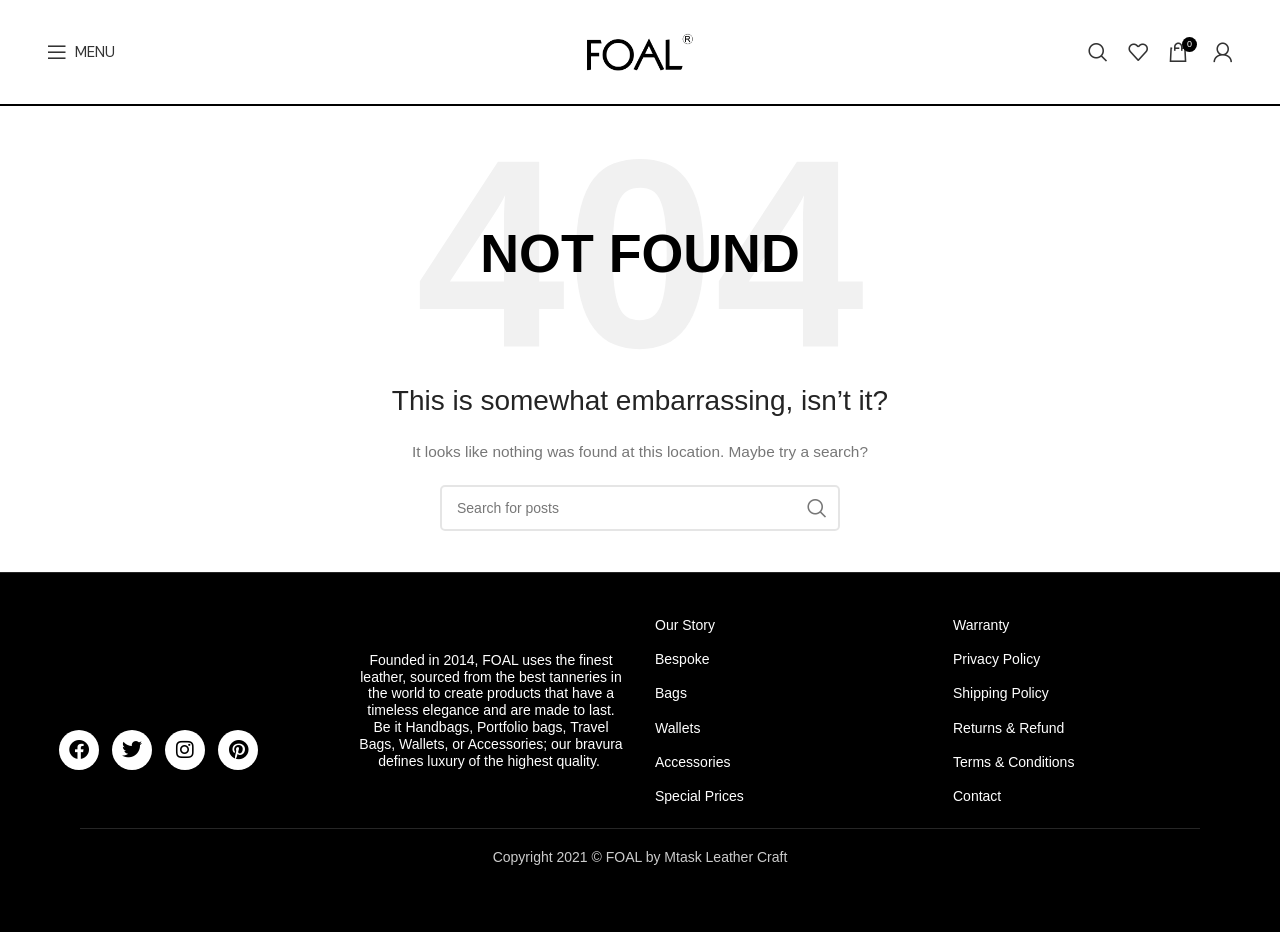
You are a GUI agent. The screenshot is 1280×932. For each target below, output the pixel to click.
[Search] (1098, 52)
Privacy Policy (996, 659)
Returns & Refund (1008, 728)
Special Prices (699, 796)
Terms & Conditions (1013, 762)
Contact (977, 796)
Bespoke (682, 659)
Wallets (677, 728)
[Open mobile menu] (81, 52)
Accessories (692, 762)
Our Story (685, 625)
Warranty (981, 625)
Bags (671, 693)
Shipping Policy (1001, 693)
